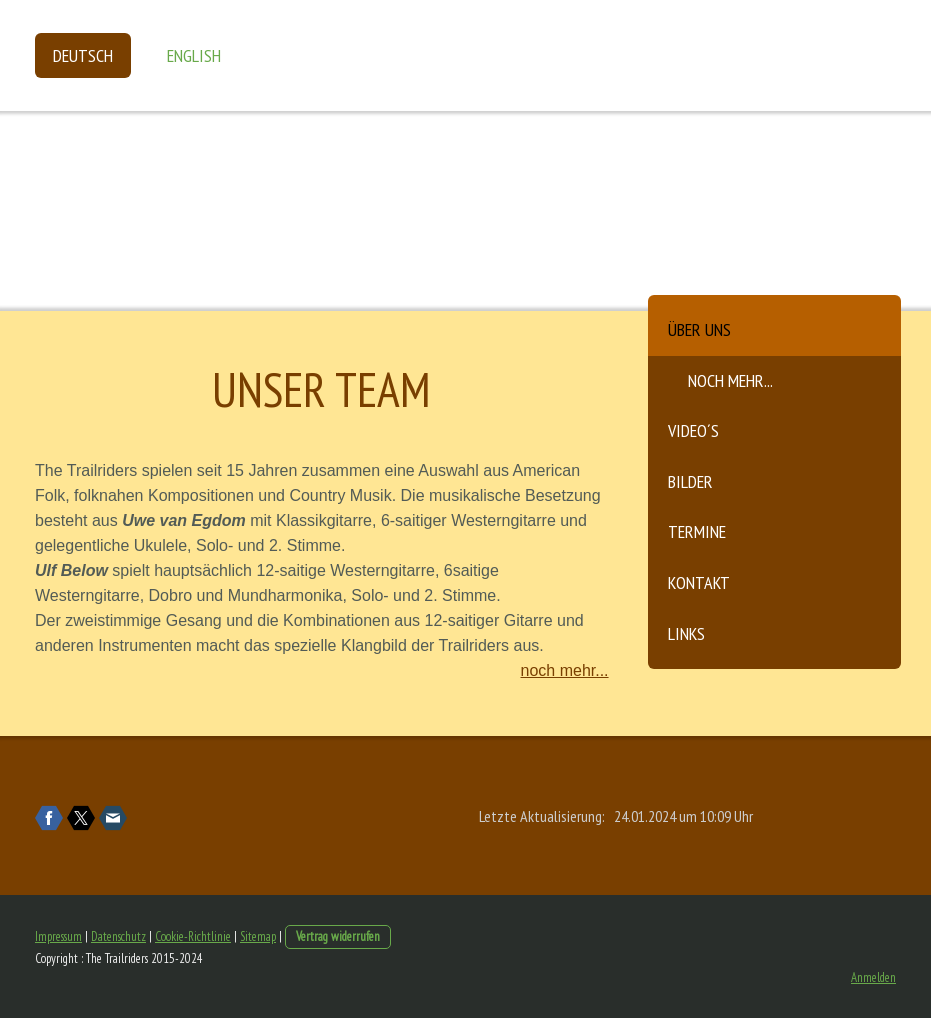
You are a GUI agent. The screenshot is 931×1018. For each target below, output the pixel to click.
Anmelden (873, 977)
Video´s (693, 430)
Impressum (58, 936)
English (194, 55)
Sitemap (258, 936)
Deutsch (83, 55)
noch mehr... (730, 380)
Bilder (690, 481)
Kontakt (699, 582)
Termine (697, 531)
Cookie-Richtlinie (193, 936)
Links (686, 633)
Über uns (699, 329)
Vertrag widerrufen (338, 936)
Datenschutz (118, 936)
